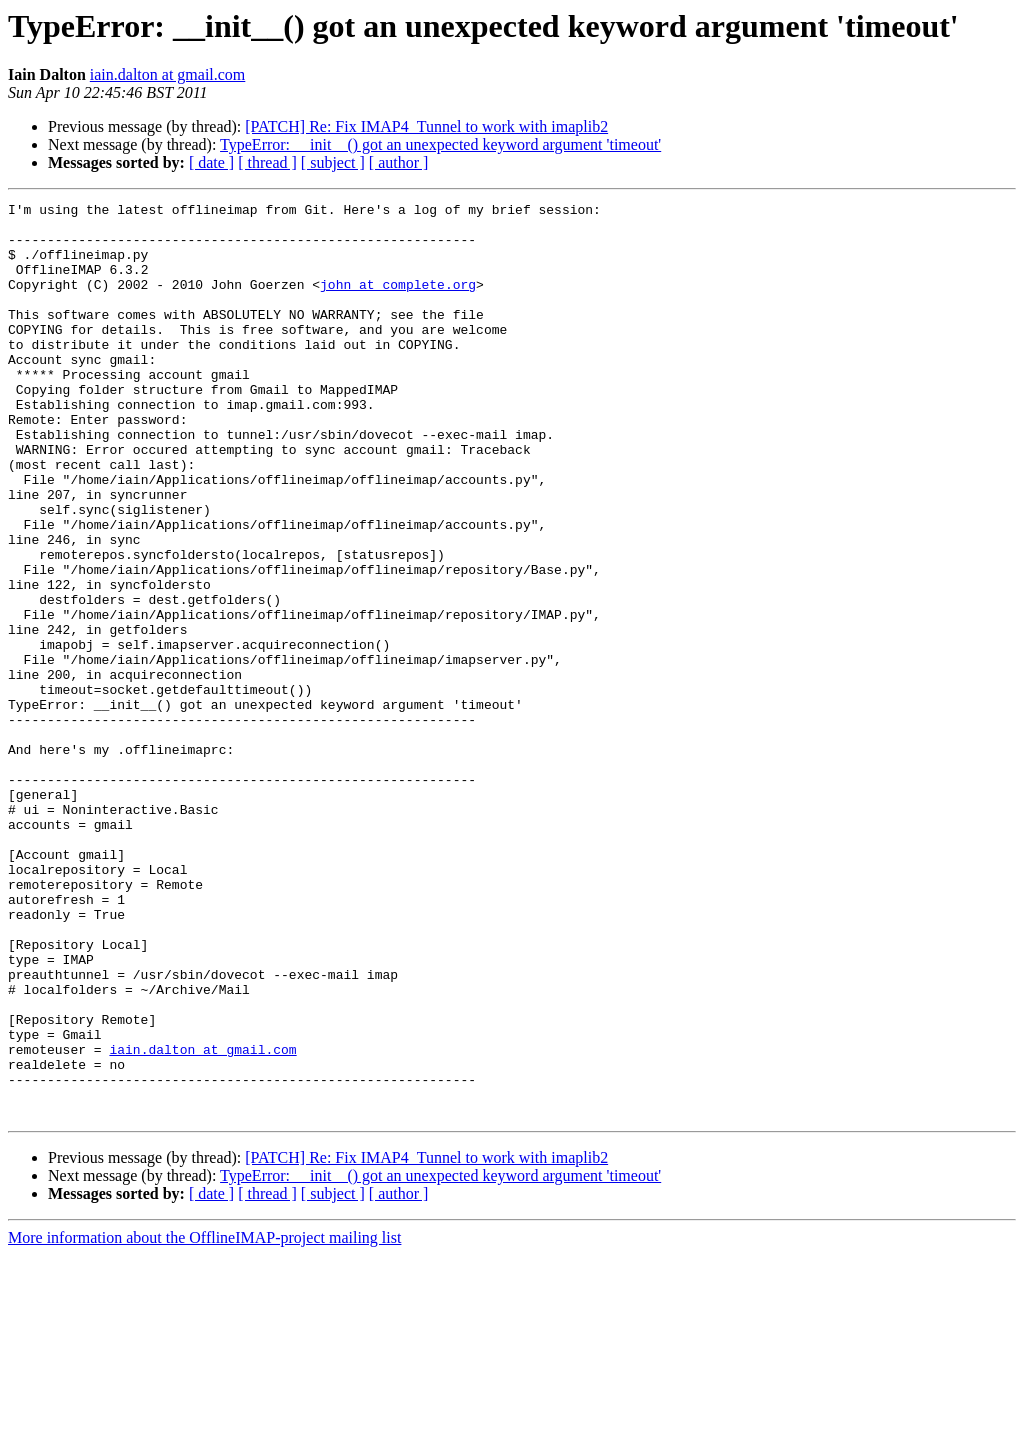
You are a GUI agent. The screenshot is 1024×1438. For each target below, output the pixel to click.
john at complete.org (398, 302)
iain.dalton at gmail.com (168, 74)
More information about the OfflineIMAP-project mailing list (204, 1420)
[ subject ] (333, 162)
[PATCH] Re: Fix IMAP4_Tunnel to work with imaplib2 (426, 126)
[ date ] (211, 162)
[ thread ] (267, 162)
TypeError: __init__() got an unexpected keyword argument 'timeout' (440, 144)
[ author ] (399, 162)
